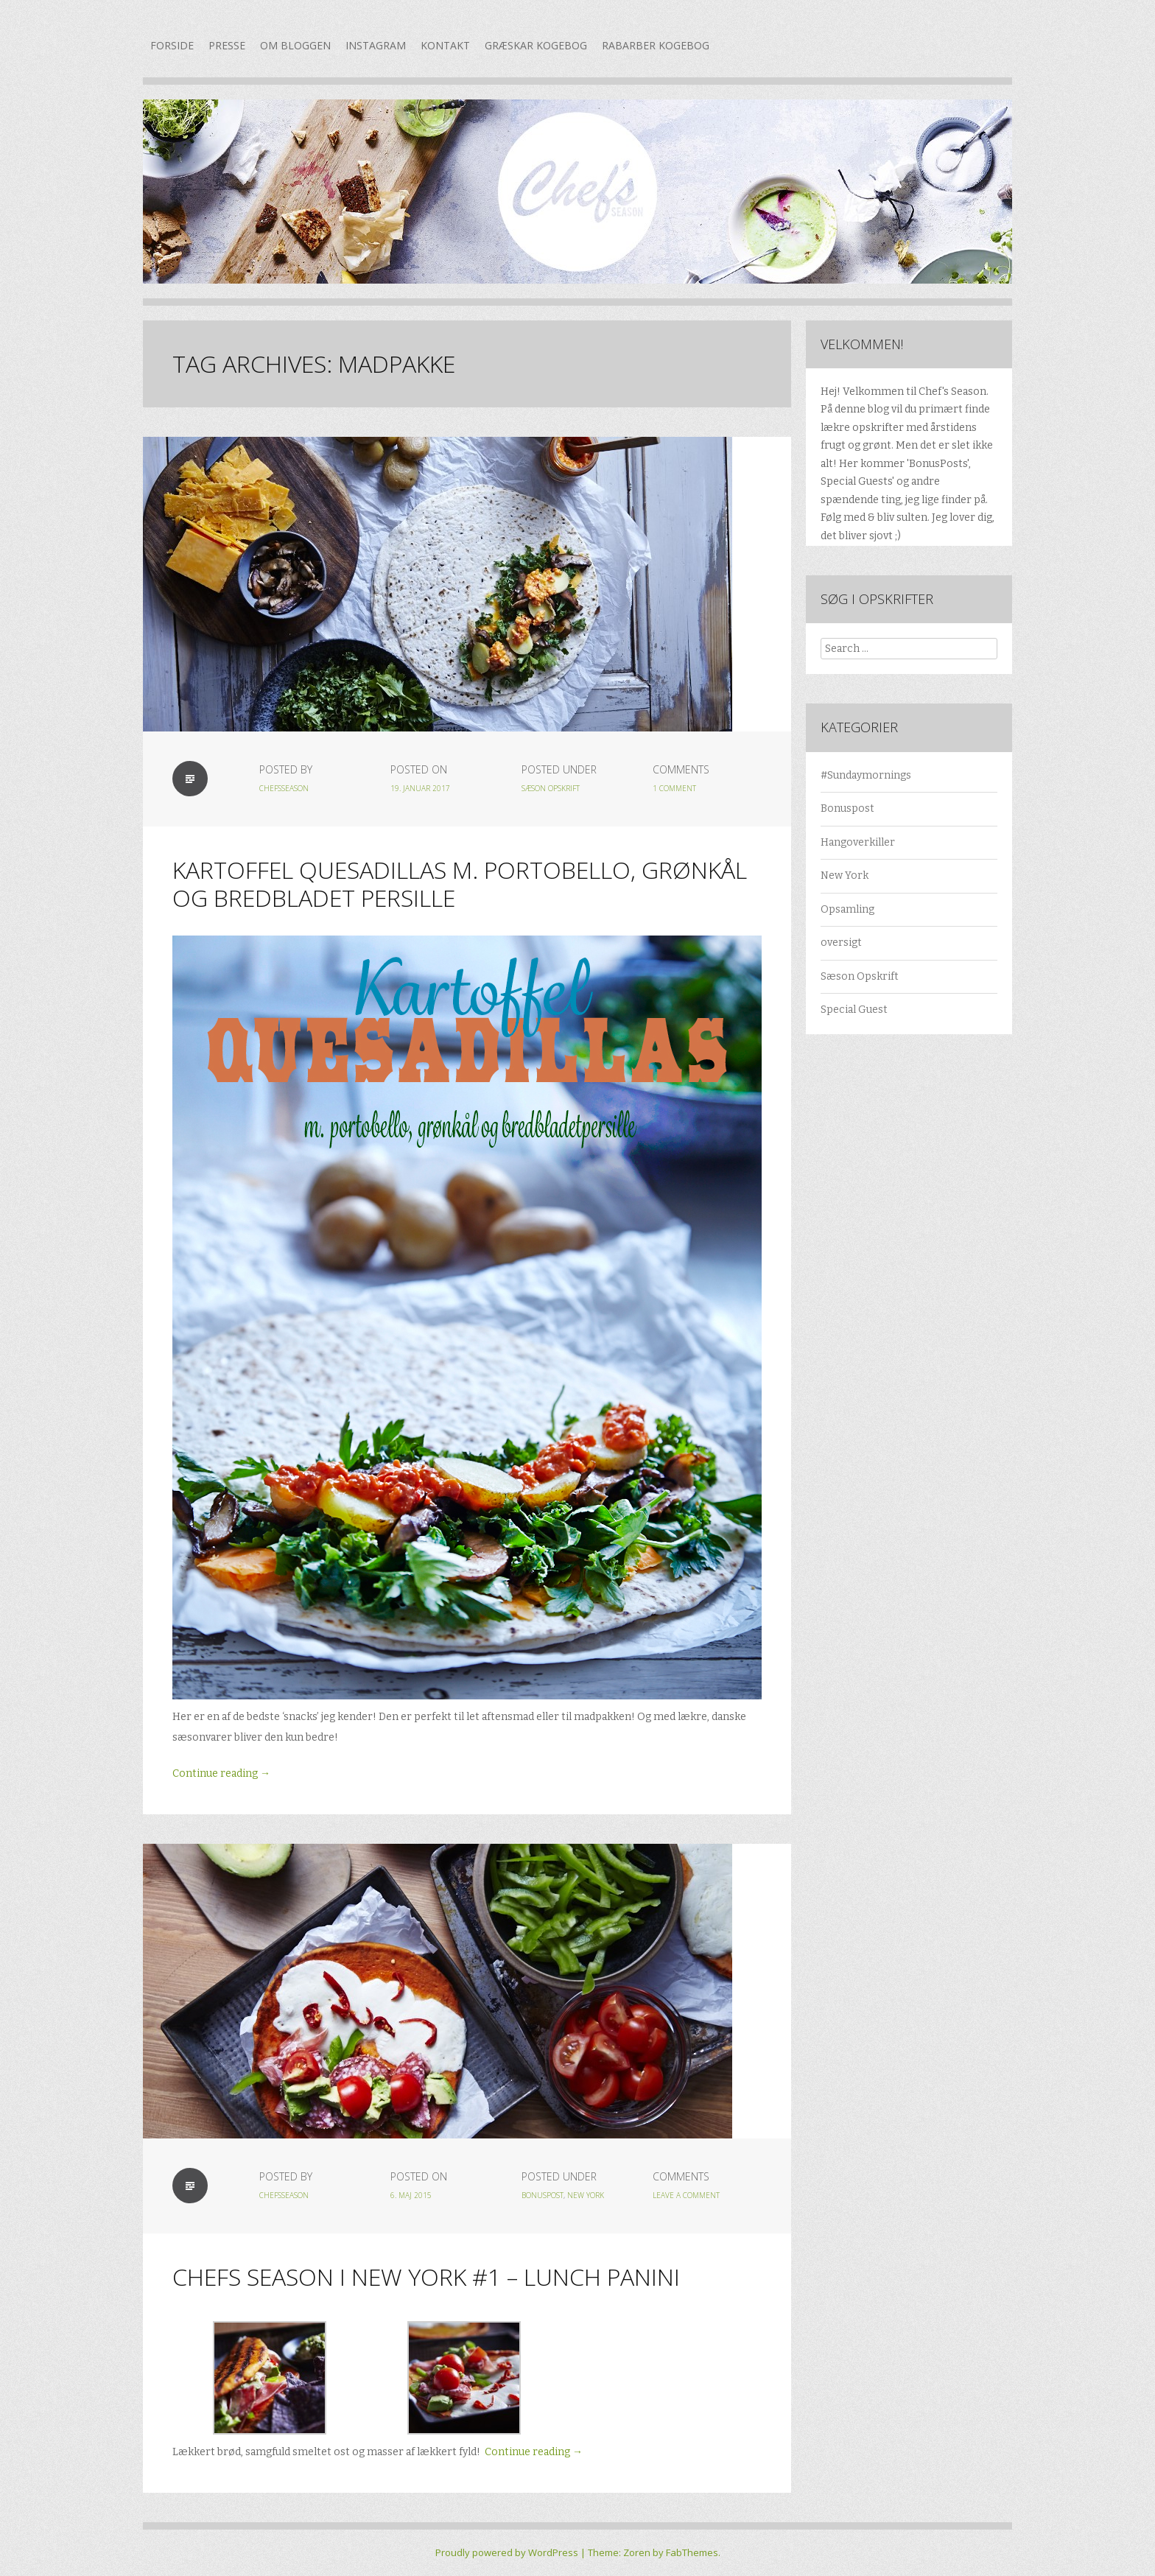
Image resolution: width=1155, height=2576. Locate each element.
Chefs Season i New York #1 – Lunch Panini (426, 2276)
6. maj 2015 (411, 2195)
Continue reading (221, 1773)
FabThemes (692, 2552)
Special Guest (854, 1009)
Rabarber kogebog (655, 45)
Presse (226, 45)
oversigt (841, 942)
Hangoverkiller (858, 842)
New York (585, 2195)
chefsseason (284, 788)
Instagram (375, 45)
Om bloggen (295, 45)
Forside (172, 45)
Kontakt (445, 45)
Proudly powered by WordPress (506, 2552)
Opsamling (847, 909)
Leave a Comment (686, 2195)
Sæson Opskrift (551, 788)
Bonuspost (543, 2195)
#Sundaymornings (866, 775)
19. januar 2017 (420, 788)
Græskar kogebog (536, 45)
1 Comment (674, 788)
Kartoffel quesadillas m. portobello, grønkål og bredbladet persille (459, 883)
